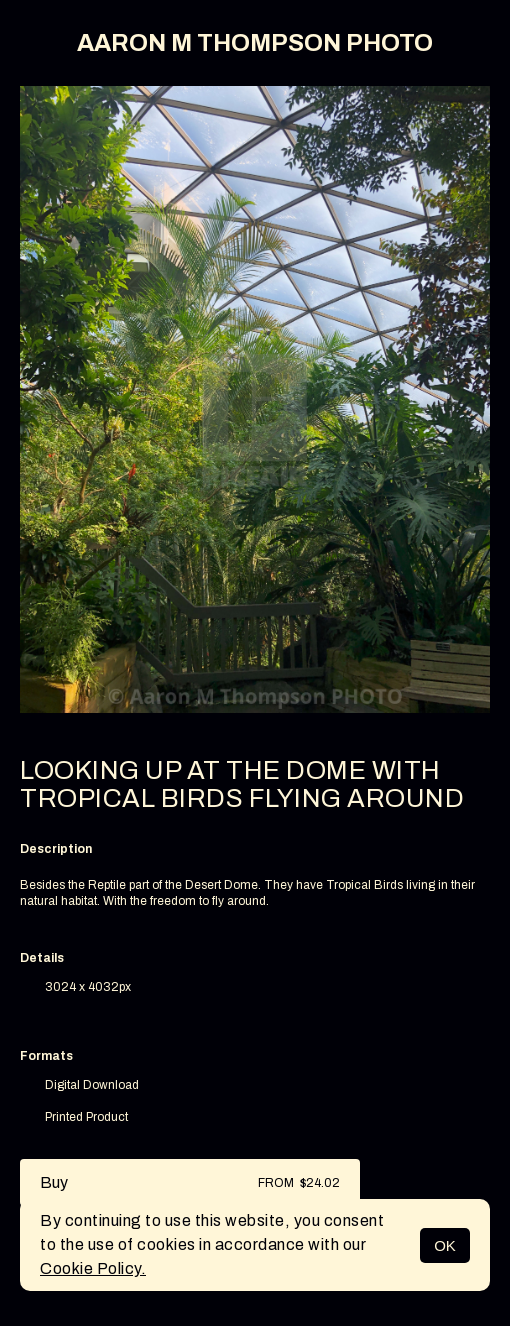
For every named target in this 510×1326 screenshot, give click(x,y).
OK (445, 1245)
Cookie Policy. (93, 1268)
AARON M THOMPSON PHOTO (255, 43)
